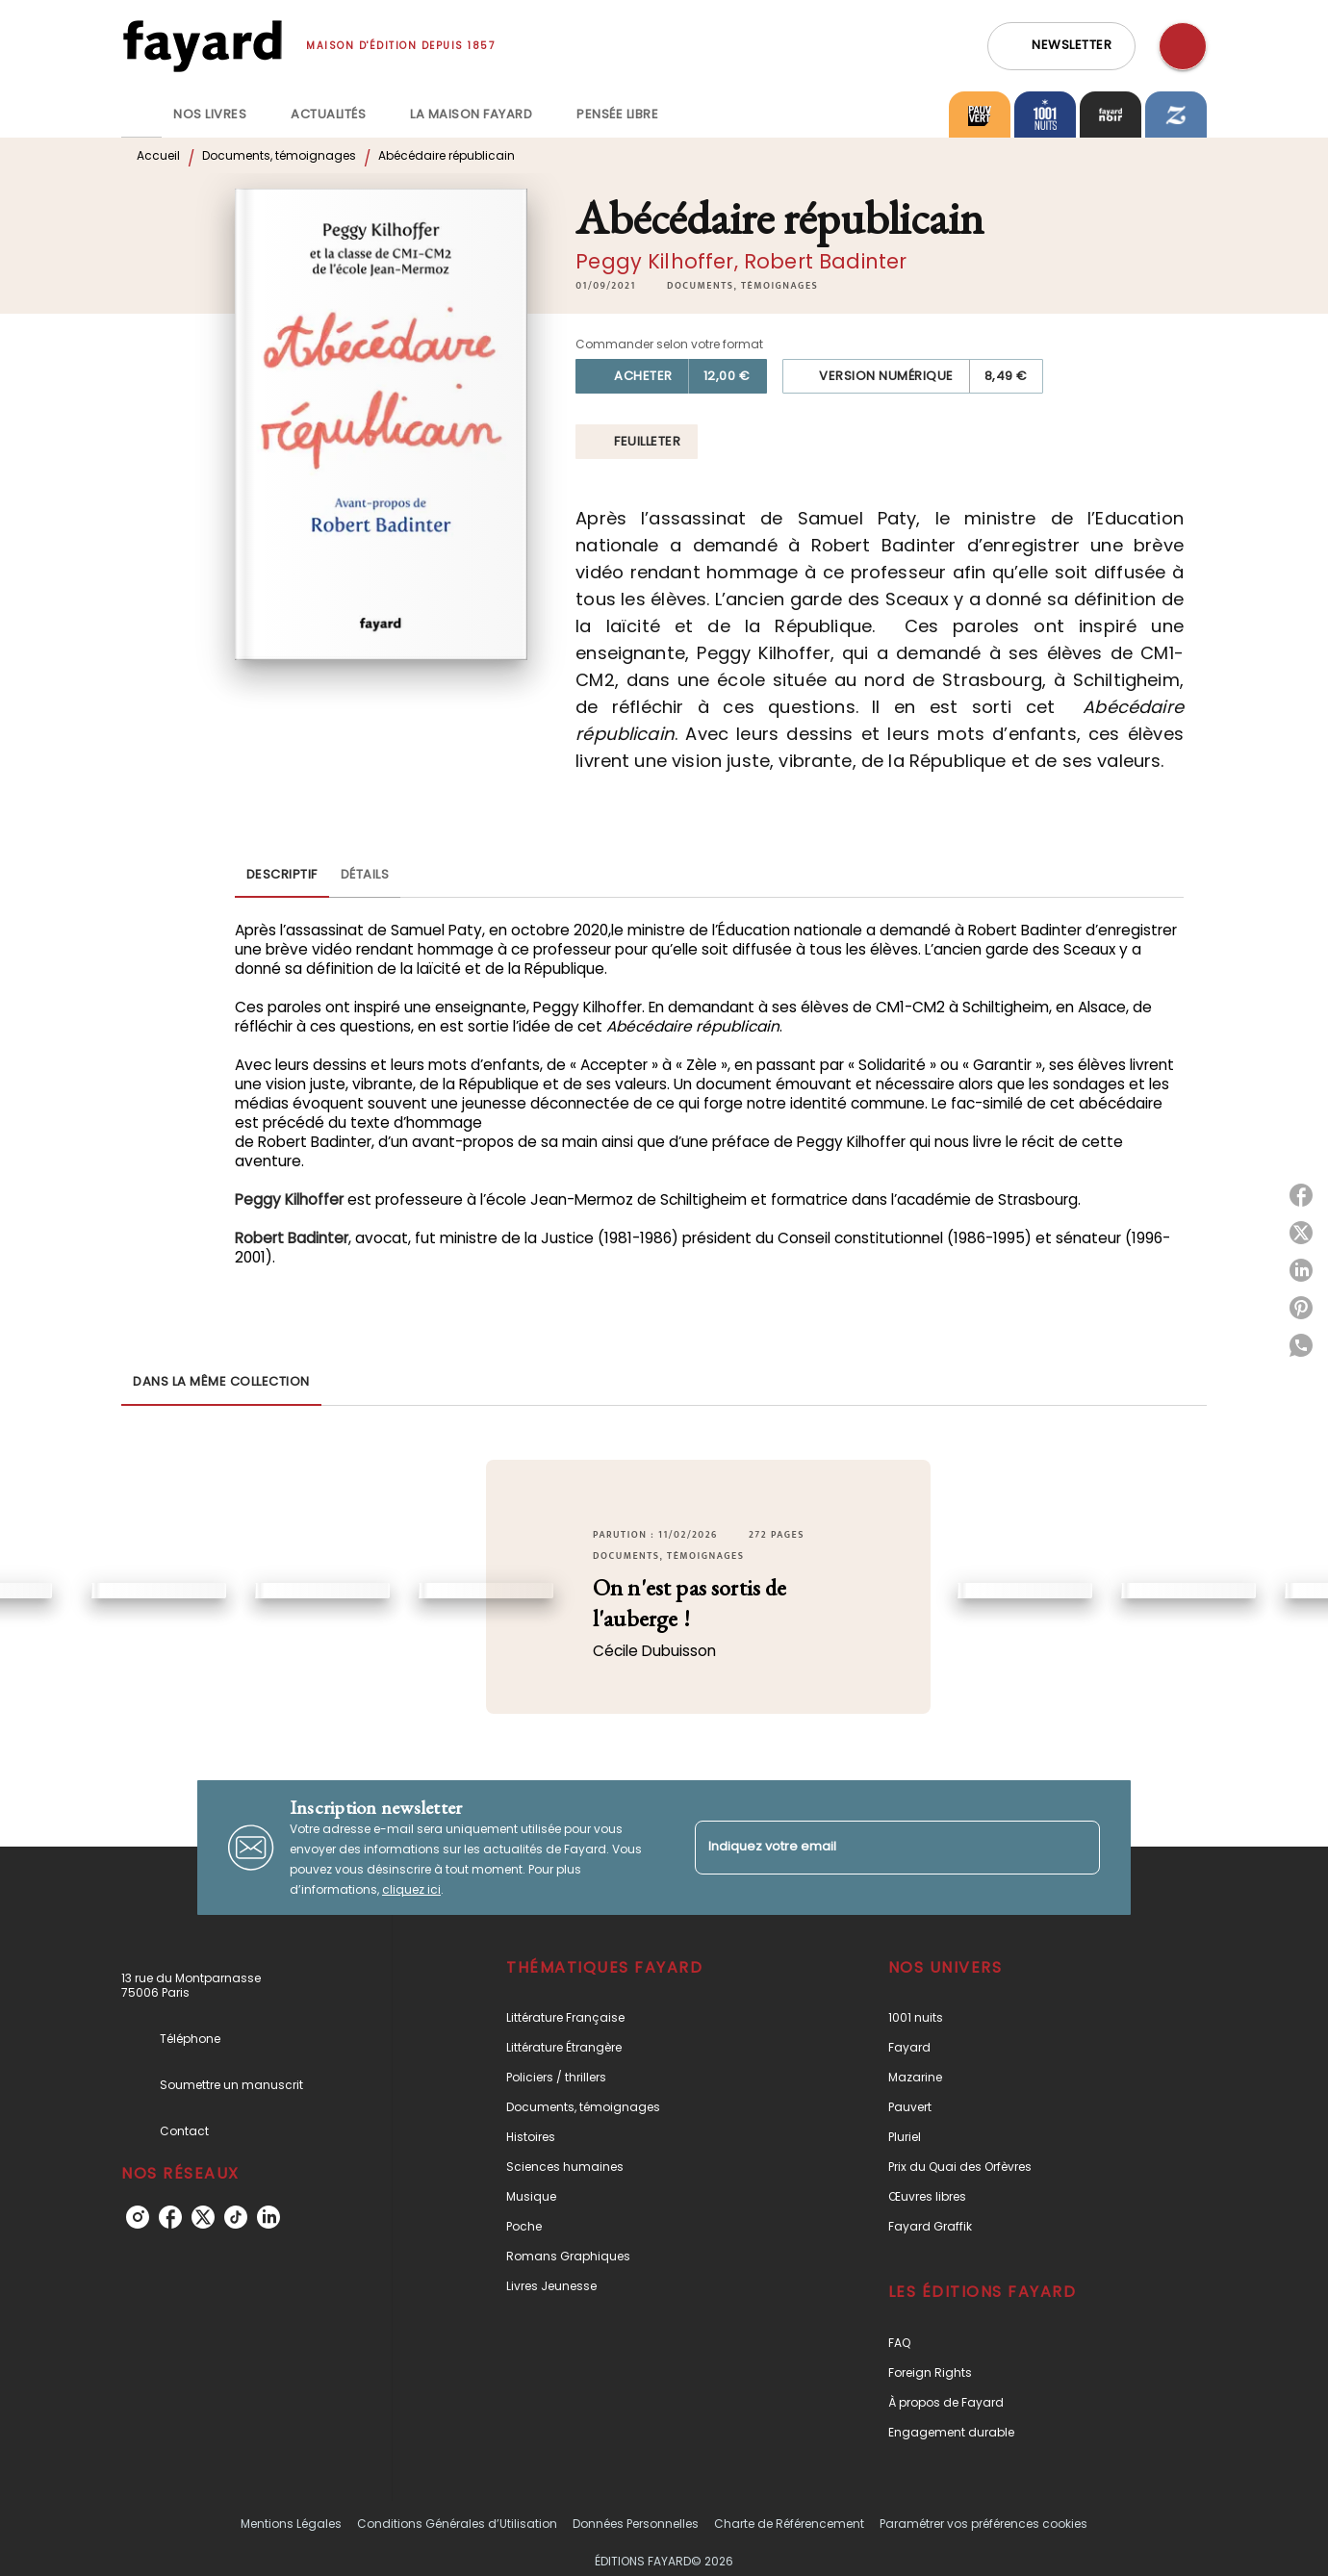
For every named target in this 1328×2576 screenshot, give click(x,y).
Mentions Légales (291, 2523)
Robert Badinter (825, 261)
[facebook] (170, 2217)
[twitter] (203, 2217)
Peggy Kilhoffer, (659, 261)
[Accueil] (202, 45)
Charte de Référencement (789, 2523)
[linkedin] (268, 2217)
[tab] (141, 114)
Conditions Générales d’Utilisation (457, 2523)
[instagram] (137, 2217)
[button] (1061, 46)
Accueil (158, 155)
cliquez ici (411, 1889)
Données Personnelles (636, 2523)
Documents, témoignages (279, 155)
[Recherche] (1183, 46)
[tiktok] (235, 2217)
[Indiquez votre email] (873, 1847)
